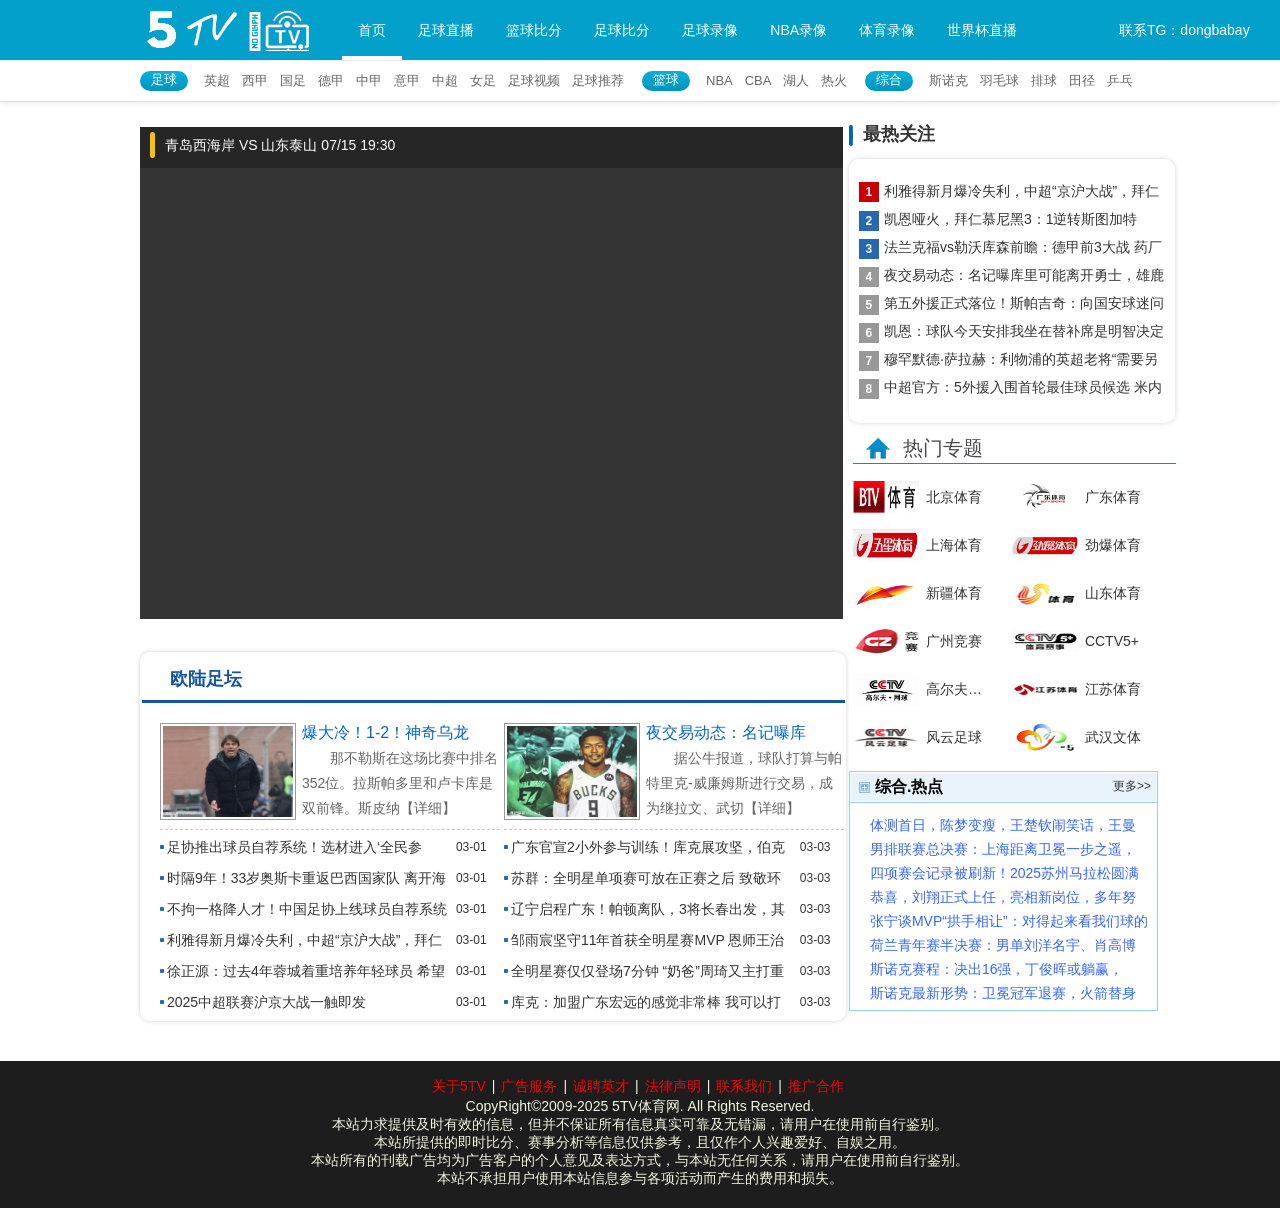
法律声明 (673, 1086)
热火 (834, 80)
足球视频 (534, 80)
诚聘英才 (601, 1086)
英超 (217, 80)
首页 (372, 30)
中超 (445, 80)
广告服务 (529, 1086)
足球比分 (622, 30)
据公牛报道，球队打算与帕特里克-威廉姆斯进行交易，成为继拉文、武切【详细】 (744, 783)
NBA (719, 80)
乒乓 (1120, 80)
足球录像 (710, 30)
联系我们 (744, 1086)
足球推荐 (598, 80)
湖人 (796, 80)
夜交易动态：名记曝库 (726, 732)
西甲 (255, 80)
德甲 (331, 80)
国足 (293, 80)
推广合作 (816, 1086)
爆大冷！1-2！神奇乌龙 (385, 732)
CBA (758, 80)
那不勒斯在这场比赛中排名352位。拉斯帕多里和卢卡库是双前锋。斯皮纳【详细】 (400, 783)
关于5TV (459, 1086)
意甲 (407, 80)
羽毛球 (999, 80)
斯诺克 (948, 80)
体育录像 (887, 30)
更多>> (1132, 786)
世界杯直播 (982, 30)
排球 (1044, 80)
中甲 (369, 80)
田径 (1082, 80)
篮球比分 (534, 30)
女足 (483, 80)
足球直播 (446, 30)
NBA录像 (798, 30)
